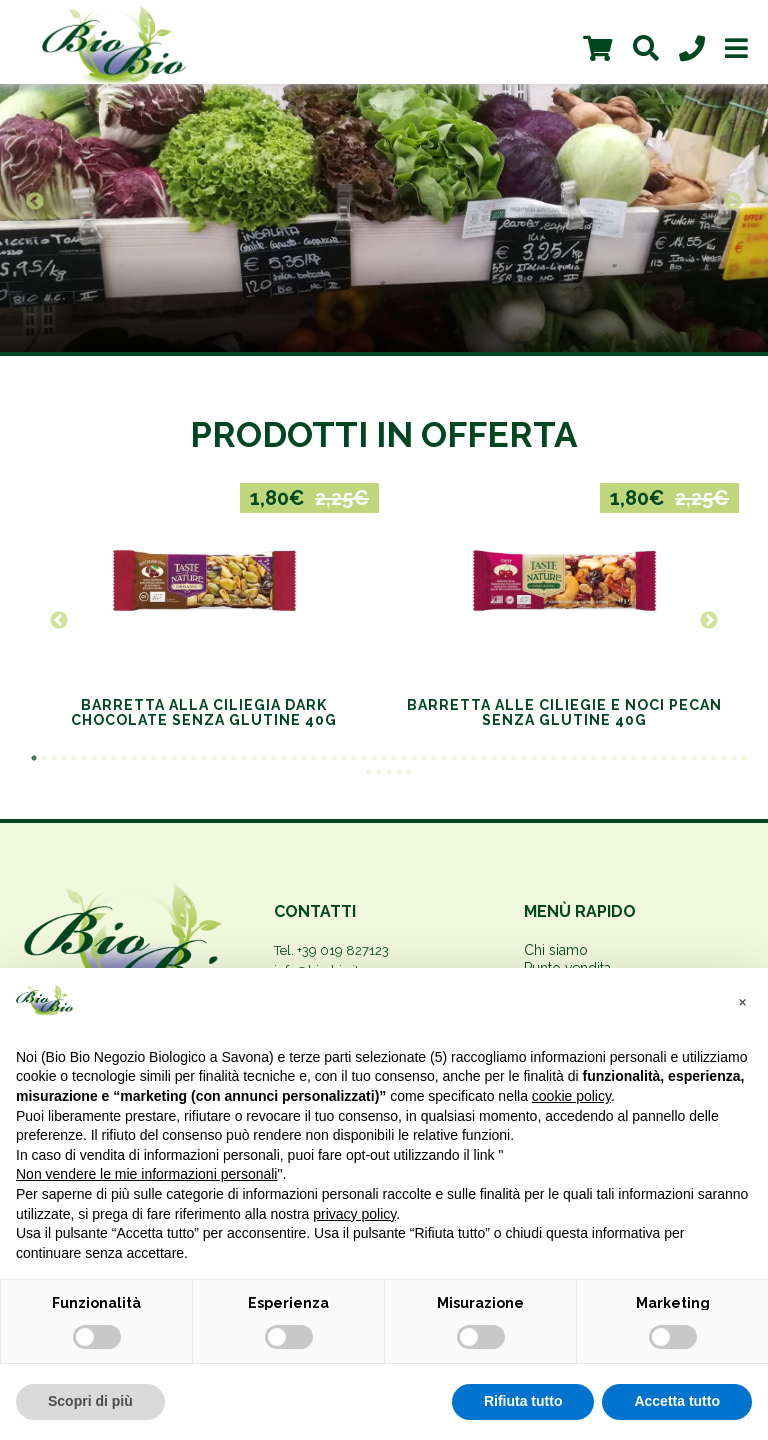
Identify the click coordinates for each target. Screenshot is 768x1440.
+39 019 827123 (343, 950)
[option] (384, 202)
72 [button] (744, 758)
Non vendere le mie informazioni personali (146, 1174)
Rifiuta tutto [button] (523, 1401)
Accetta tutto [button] (677, 1401)
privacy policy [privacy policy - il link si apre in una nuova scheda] (354, 1214)
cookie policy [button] (571, 1096)
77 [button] (409, 772)
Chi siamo (556, 950)
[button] (742, 1000)
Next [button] (733, 202)
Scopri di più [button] (90, 1401)
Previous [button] (35, 202)
